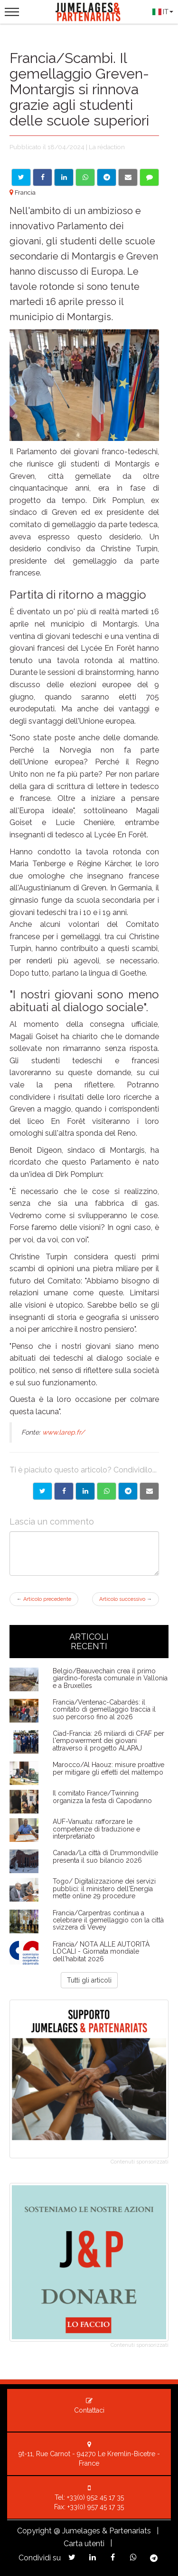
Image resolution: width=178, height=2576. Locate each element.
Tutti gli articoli (89, 1980)
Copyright (34, 2530)
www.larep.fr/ (63, 1432)
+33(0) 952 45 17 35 (95, 2497)
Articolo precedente (44, 1599)
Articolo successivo (125, 1599)
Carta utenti (84, 2543)
